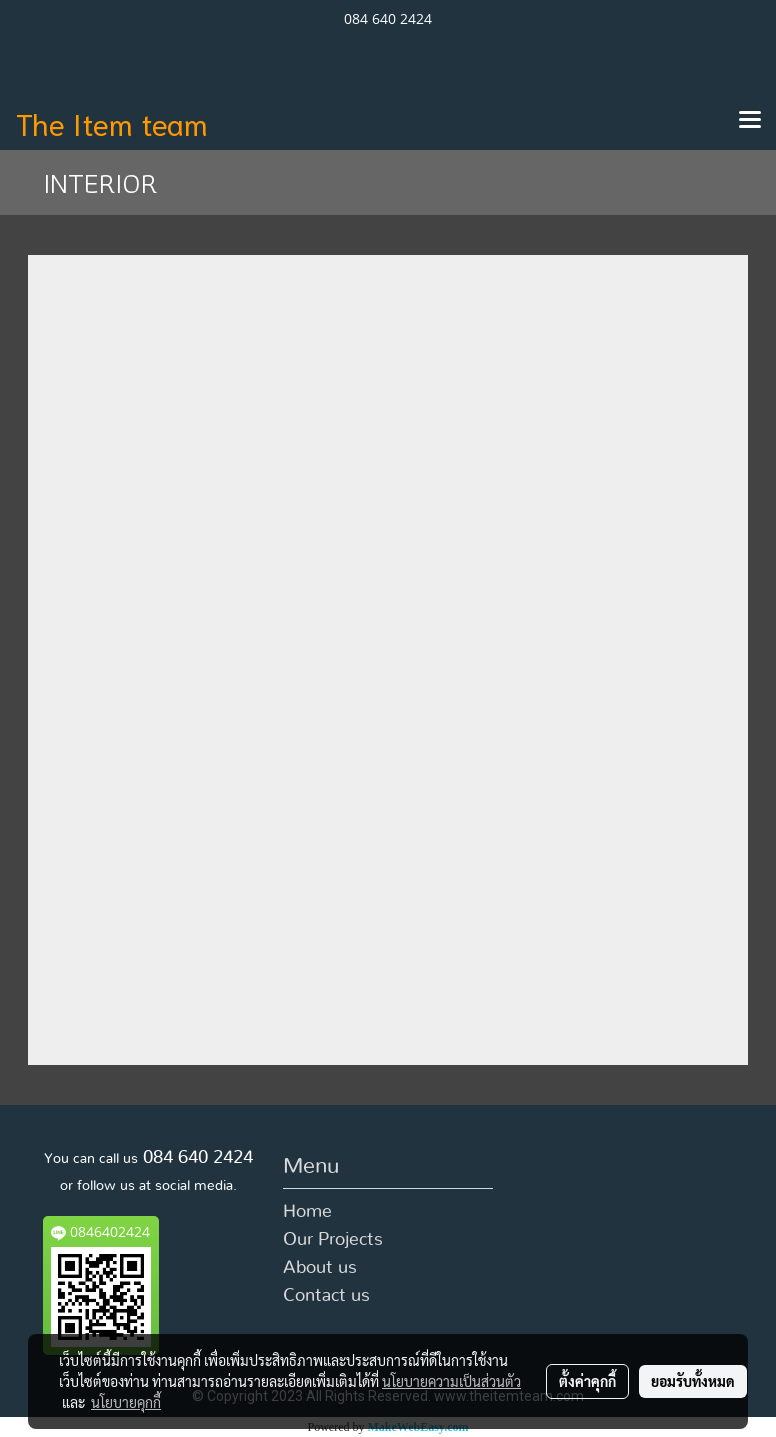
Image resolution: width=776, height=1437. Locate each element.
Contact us (326, 1296)
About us (320, 1268)
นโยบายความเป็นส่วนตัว (451, 1381)
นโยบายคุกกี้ (126, 1402)
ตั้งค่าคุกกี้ (587, 1381)
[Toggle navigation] (750, 121)
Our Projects (333, 1240)
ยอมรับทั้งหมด (693, 1381)
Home (307, 1212)
